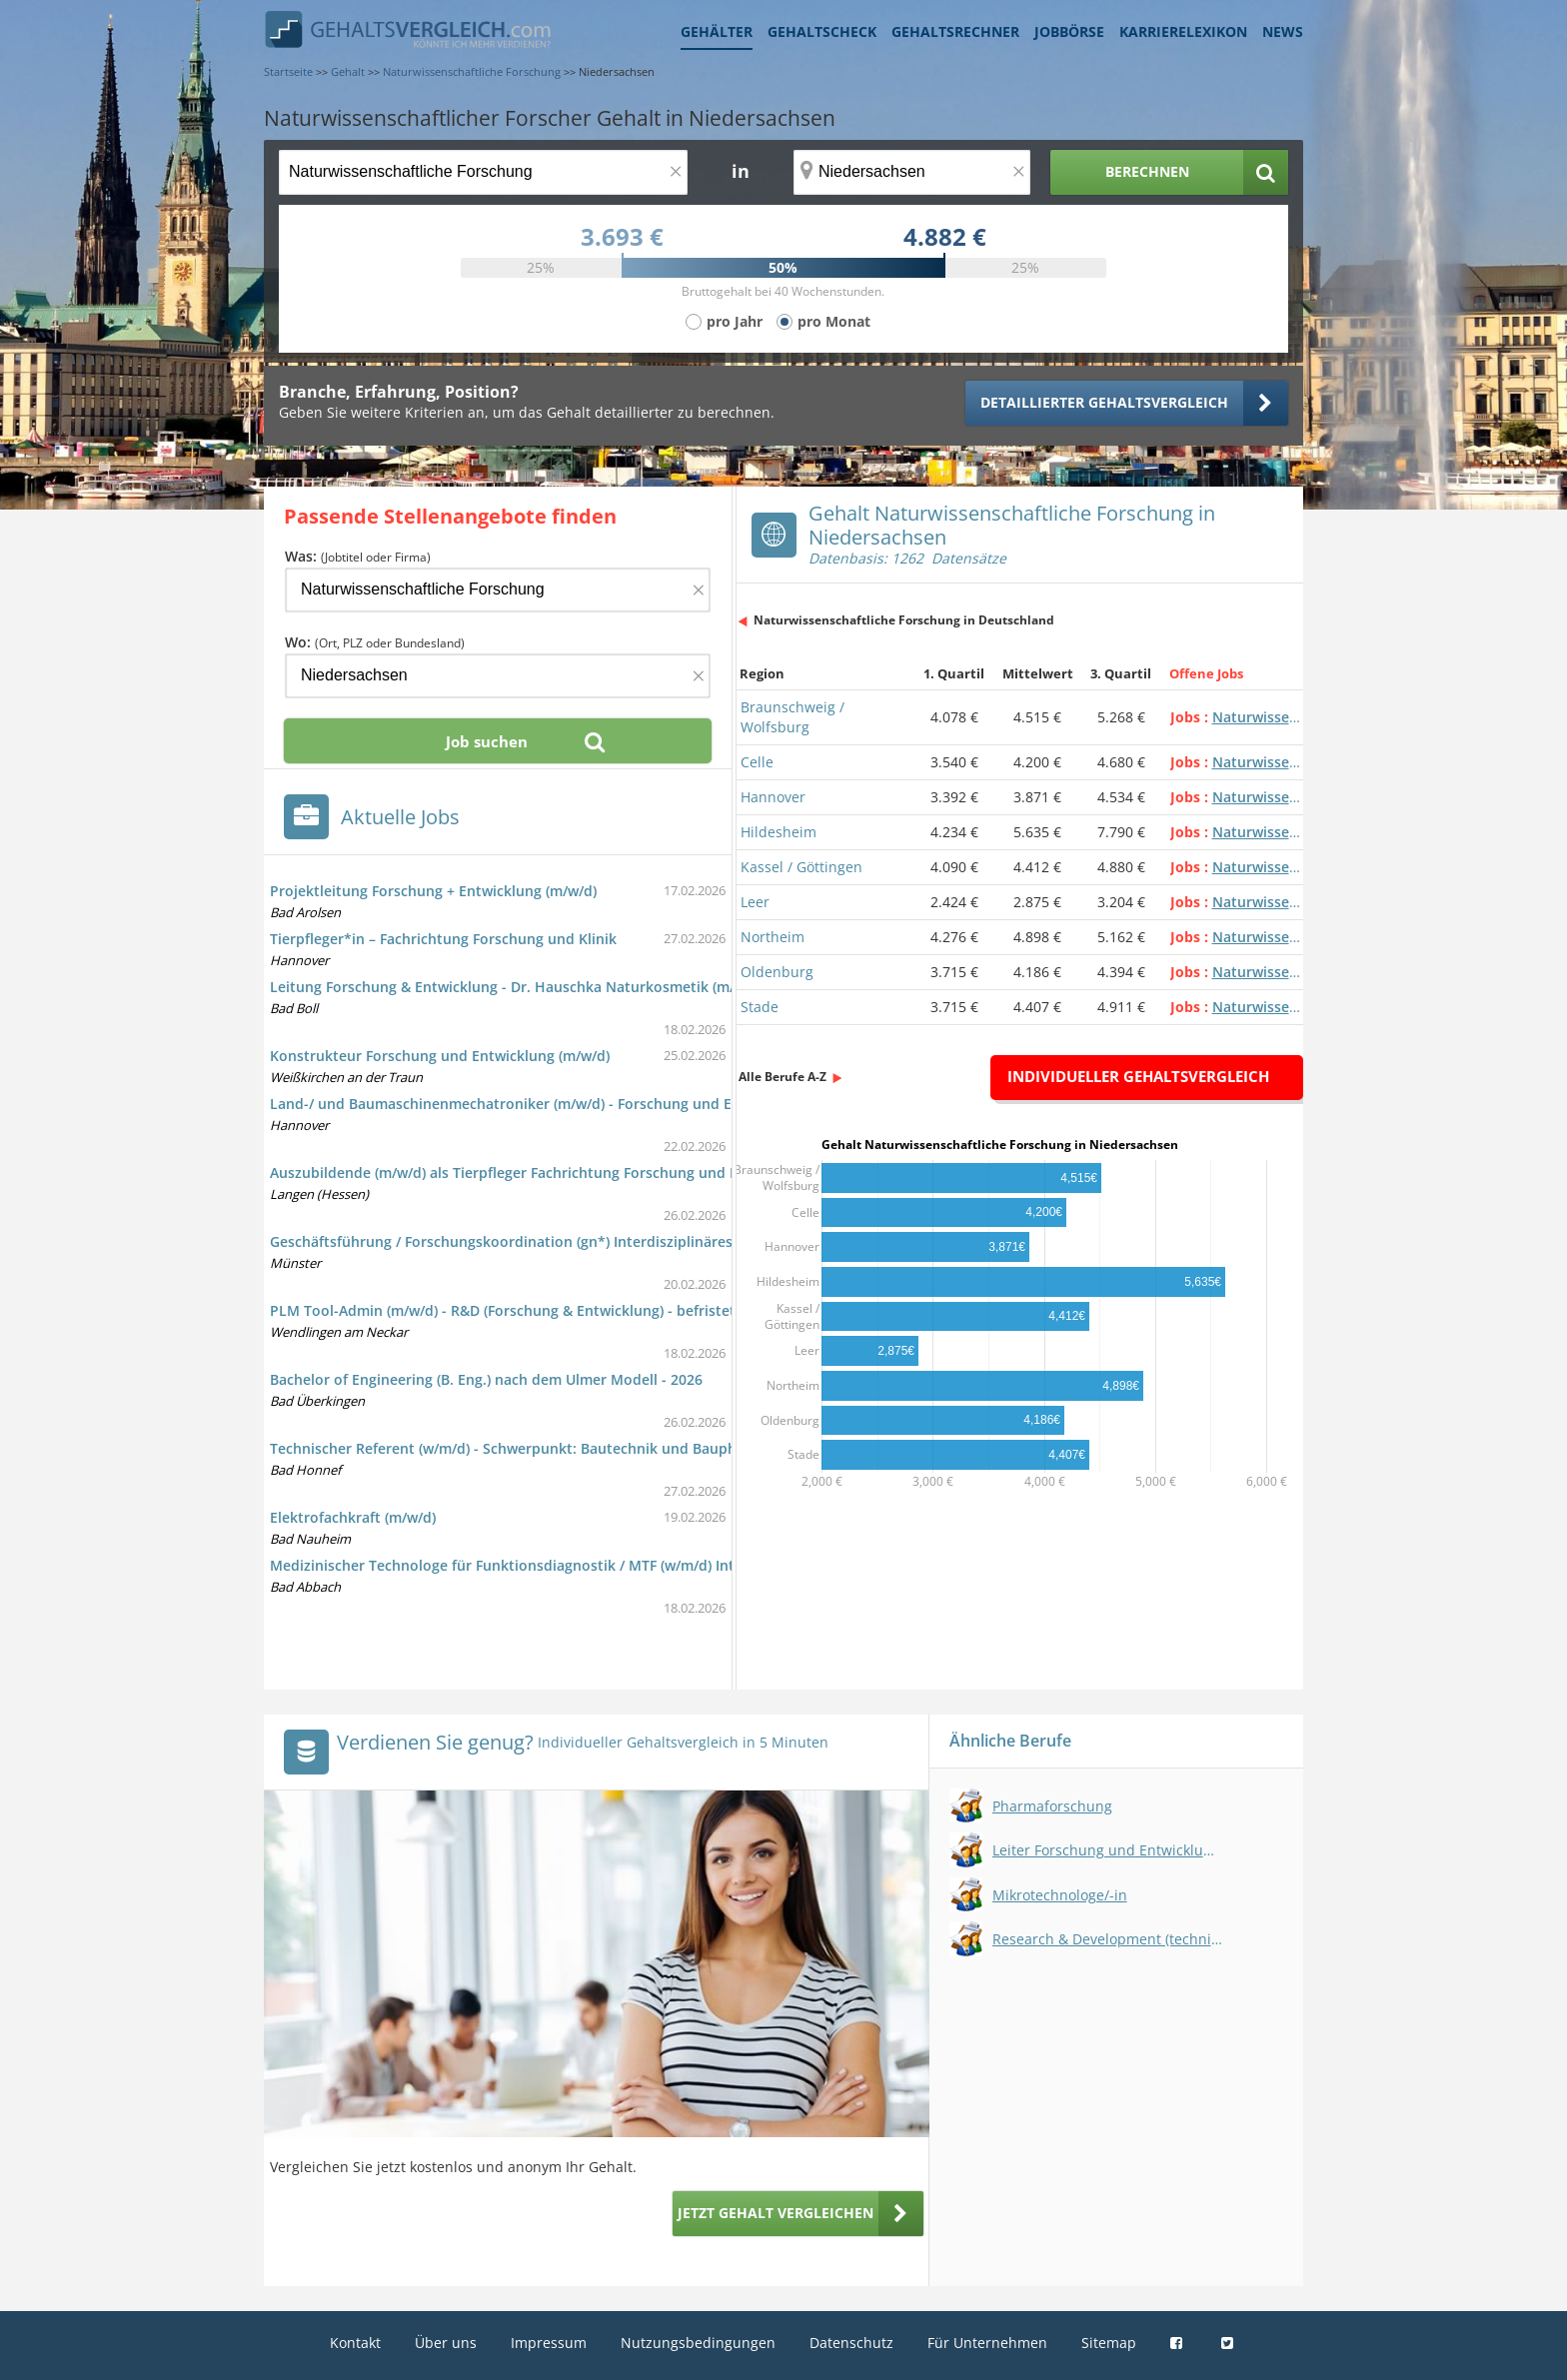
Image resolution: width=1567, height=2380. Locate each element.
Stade (760, 1006)
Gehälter (717, 31)
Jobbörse (1069, 31)
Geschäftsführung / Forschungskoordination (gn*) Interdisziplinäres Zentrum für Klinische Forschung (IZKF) (634, 1241)
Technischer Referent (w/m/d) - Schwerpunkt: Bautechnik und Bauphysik (517, 1448)
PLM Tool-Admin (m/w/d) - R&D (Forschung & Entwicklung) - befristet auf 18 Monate (554, 1310)
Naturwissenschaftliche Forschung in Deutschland (904, 619)
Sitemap (1108, 2342)
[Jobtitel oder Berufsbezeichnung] (483, 172)
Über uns (446, 2342)
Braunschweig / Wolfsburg (792, 716)
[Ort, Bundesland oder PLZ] (912, 172)
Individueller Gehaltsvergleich (1138, 1076)
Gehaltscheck (822, 31)
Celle (757, 761)
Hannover (773, 796)
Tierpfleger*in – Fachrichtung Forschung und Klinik (443, 938)
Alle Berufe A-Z (782, 1076)
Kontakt (355, 2342)
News (1282, 31)
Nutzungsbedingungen (698, 2342)
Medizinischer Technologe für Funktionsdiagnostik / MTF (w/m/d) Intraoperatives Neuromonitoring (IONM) (632, 1565)
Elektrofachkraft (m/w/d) (353, 1517)
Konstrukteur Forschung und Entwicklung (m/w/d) (440, 1055)
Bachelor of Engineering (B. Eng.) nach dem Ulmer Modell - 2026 (486, 1379)
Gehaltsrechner (955, 31)
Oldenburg (777, 971)
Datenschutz (851, 2342)
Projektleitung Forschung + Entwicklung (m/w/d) (433, 890)
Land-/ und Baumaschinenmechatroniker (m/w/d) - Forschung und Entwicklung (538, 1103)
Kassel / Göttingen (801, 866)
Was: (358, 556)
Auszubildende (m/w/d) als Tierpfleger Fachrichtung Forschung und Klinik (519, 1172)
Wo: (375, 641)
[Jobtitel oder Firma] (498, 590)
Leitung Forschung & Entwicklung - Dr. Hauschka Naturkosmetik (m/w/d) (517, 986)
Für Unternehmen (987, 2342)
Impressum (549, 2342)
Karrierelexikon (1183, 31)
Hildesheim (778, 831)
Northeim (772, 936)
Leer (755, 901)
